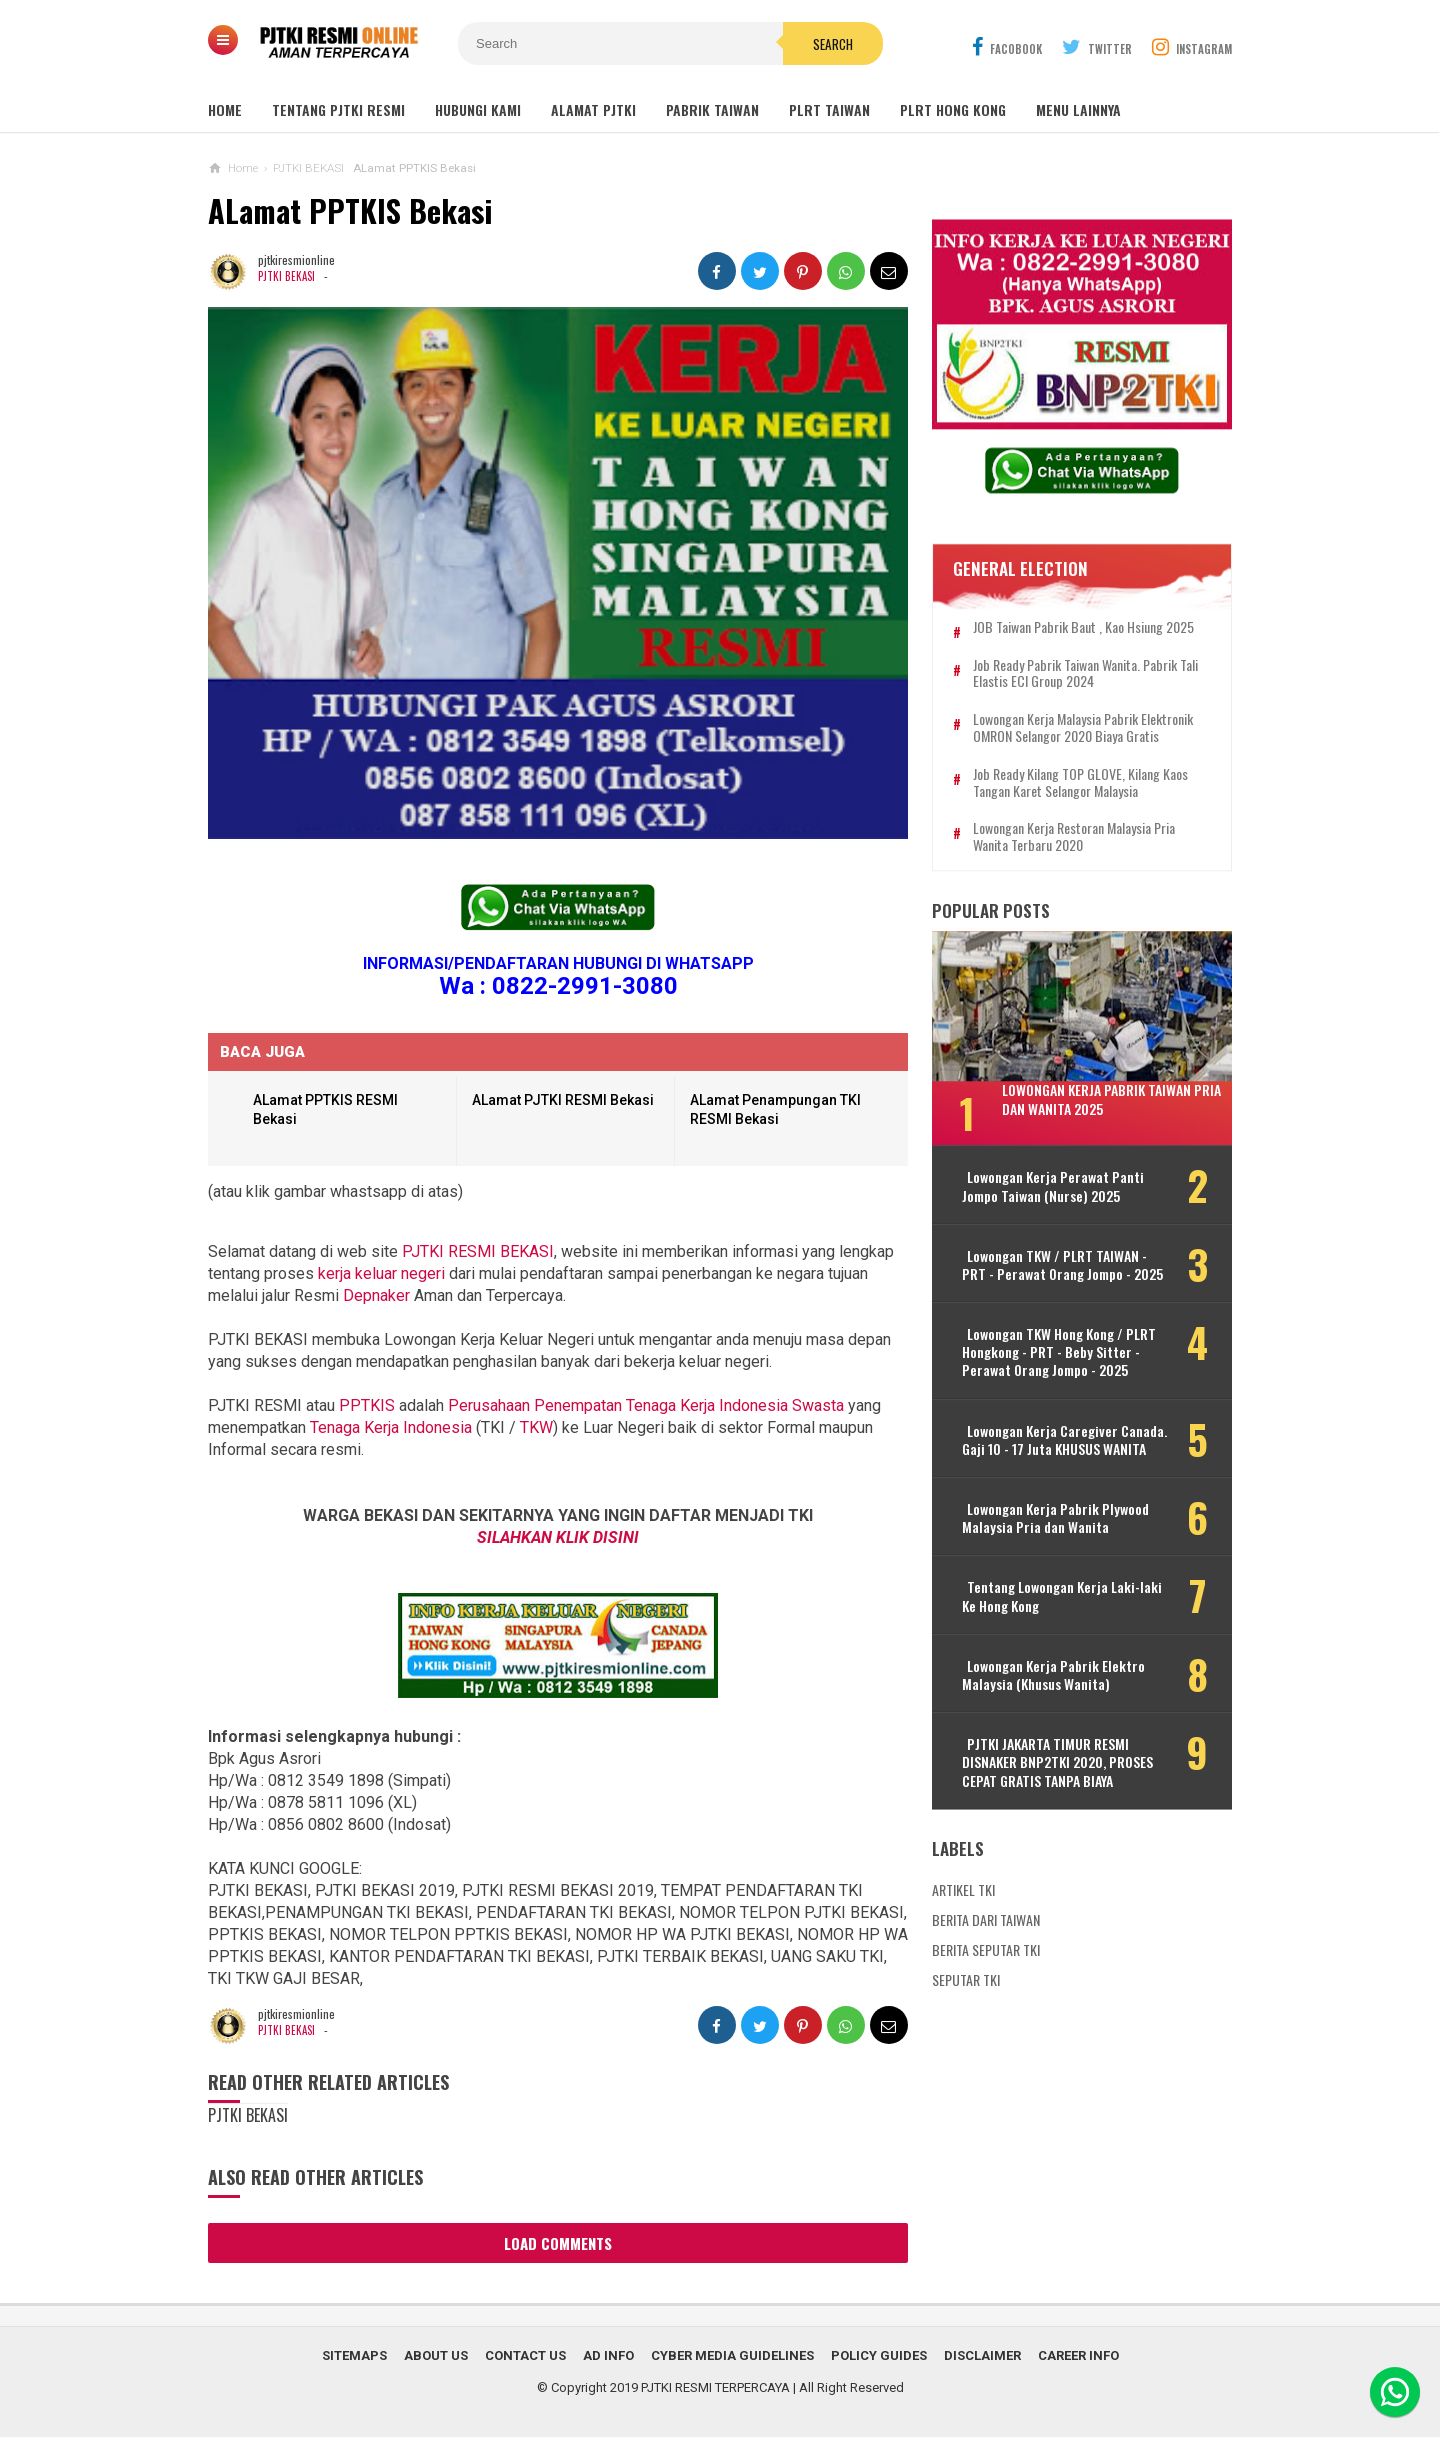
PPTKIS (367, 1405)
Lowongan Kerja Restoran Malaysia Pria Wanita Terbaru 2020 (1074, 838)
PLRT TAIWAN (829, 109)
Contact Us (525, 2355)
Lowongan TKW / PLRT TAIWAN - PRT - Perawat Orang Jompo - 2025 (1062, 1265)
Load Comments (558, 2243)
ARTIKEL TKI (963, 1889)
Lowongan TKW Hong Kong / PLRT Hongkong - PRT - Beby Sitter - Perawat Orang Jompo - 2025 (1059, 1352)
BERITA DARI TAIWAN (986, 1919)
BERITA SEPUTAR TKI (986, 1949)
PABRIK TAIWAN (712, 109)
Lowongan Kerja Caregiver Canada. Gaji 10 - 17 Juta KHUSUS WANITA (1064, 1440)
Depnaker (376, 1295)
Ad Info (608, 2355)
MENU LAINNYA (1078, 109)
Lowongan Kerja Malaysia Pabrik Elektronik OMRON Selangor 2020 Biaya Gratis (1083, 729)
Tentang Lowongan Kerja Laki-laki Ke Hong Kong (1062, 1597)
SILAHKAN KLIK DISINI (558, 1537)
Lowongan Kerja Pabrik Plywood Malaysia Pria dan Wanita (1055, 1518)
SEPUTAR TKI (966, 1979)
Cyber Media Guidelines (732, 2355)
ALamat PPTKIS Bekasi (350, 210)
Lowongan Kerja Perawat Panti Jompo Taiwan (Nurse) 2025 (1053, 1187)
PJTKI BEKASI (286, 276)
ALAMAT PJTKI (593, 109)
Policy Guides (879, 2355)
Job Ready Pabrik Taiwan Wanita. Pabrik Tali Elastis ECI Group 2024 (1085, 674)
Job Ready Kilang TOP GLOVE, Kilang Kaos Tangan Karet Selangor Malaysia (1080, 783)
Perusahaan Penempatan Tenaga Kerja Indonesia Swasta (646, 1405)
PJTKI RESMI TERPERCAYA (715, 2387)
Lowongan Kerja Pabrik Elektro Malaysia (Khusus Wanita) (1053, 1675)
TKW (536, 1427)
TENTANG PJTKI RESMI (338, 109)
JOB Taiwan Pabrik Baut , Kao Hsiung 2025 (1083, 627)
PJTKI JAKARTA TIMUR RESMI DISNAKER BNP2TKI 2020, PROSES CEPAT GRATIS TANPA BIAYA (1057, 1763)
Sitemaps (354, 2355)
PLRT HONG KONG (953, 109)
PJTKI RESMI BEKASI (478, 1251)
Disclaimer (982, 2355)
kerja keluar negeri (381, 1273)
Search (833, 44)
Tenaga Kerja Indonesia (391, 1427)
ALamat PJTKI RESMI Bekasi (563, 1100)
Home (225, 109)
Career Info (1078, 2355)
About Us (436, 2355)
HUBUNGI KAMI (478, 109)
